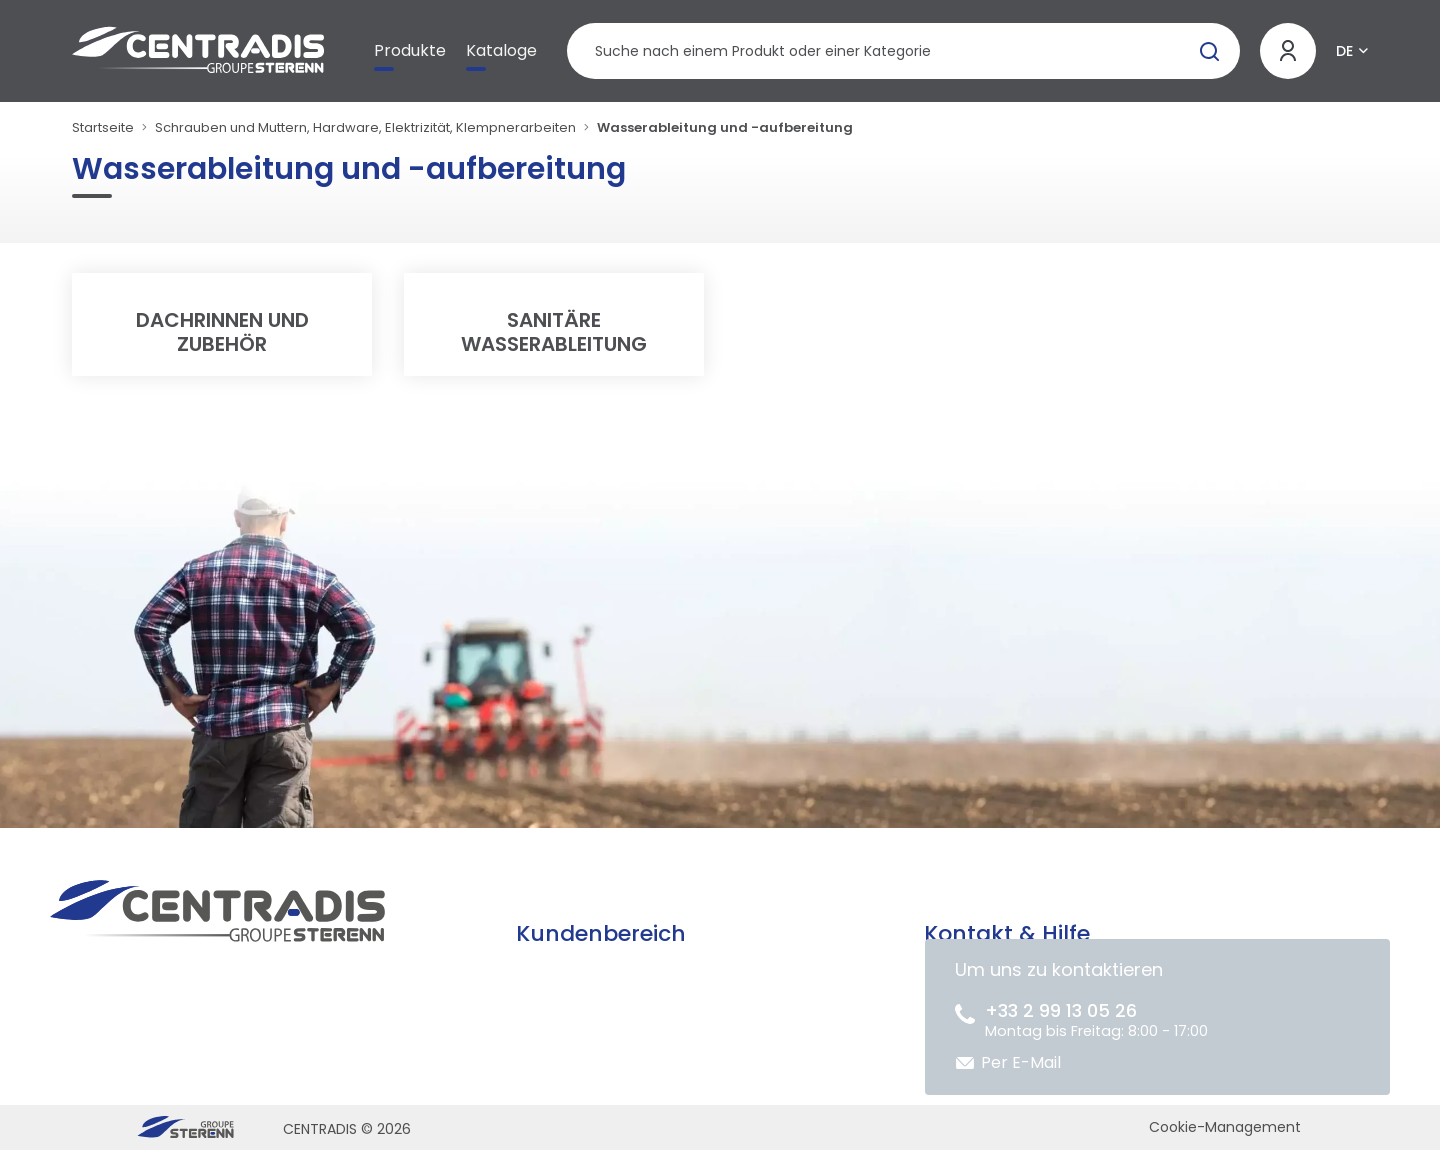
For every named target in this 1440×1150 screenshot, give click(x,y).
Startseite (103, 127)
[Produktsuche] (903, 51)
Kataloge (501, 50)
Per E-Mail (1021, 1062)
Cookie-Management (1225, 1127)
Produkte (410, 50)
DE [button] (1344, 51)
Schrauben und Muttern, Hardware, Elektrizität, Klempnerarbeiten (365, 127)
